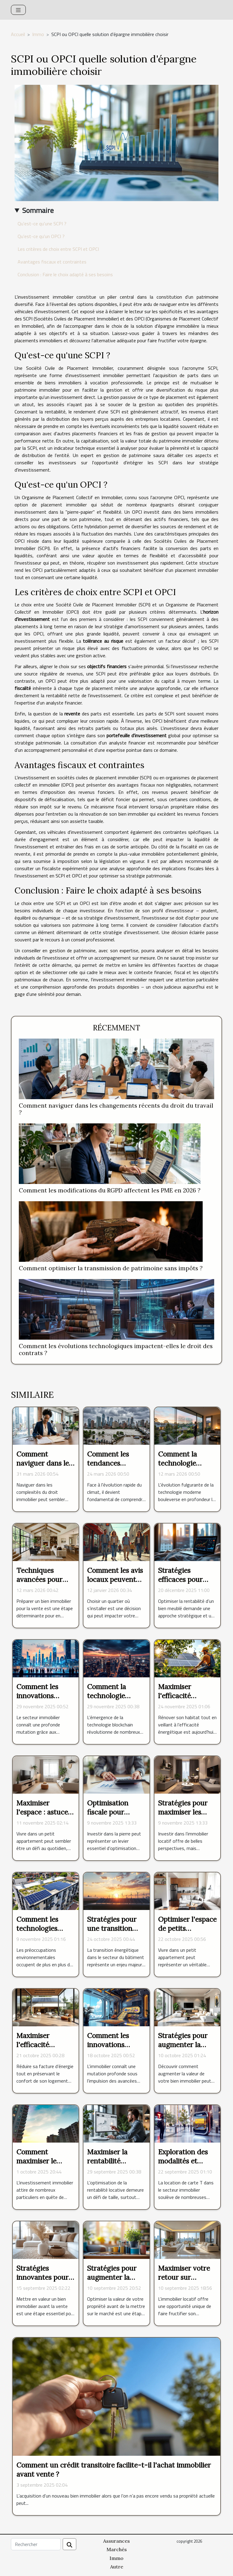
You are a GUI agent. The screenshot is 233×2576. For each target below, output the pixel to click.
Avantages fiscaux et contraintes (52, 261)
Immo (38, 34)
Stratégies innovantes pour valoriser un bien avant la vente (43, 2282)
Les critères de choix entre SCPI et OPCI (58, 249)
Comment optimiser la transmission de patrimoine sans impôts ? (111, 1268)
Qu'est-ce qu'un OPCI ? (41, 236)
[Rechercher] (36, 2544)
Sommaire (38, 210)
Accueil (18, 34)
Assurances (116, 2541)
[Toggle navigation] (18, 10)
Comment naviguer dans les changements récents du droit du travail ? (116, 1109)
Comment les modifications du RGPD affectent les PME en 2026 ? (110, 1190)
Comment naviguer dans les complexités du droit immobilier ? (44, 1468)
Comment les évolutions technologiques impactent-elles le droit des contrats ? (116, 1349)
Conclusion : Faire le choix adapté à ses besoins (65, 274)
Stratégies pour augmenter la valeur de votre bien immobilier (183, 2049)
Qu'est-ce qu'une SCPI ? (42, 223)
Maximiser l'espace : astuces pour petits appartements (43, 1817)
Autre (116, 2567)
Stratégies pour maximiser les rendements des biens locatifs (183, 1817)
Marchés (116, 2549)
